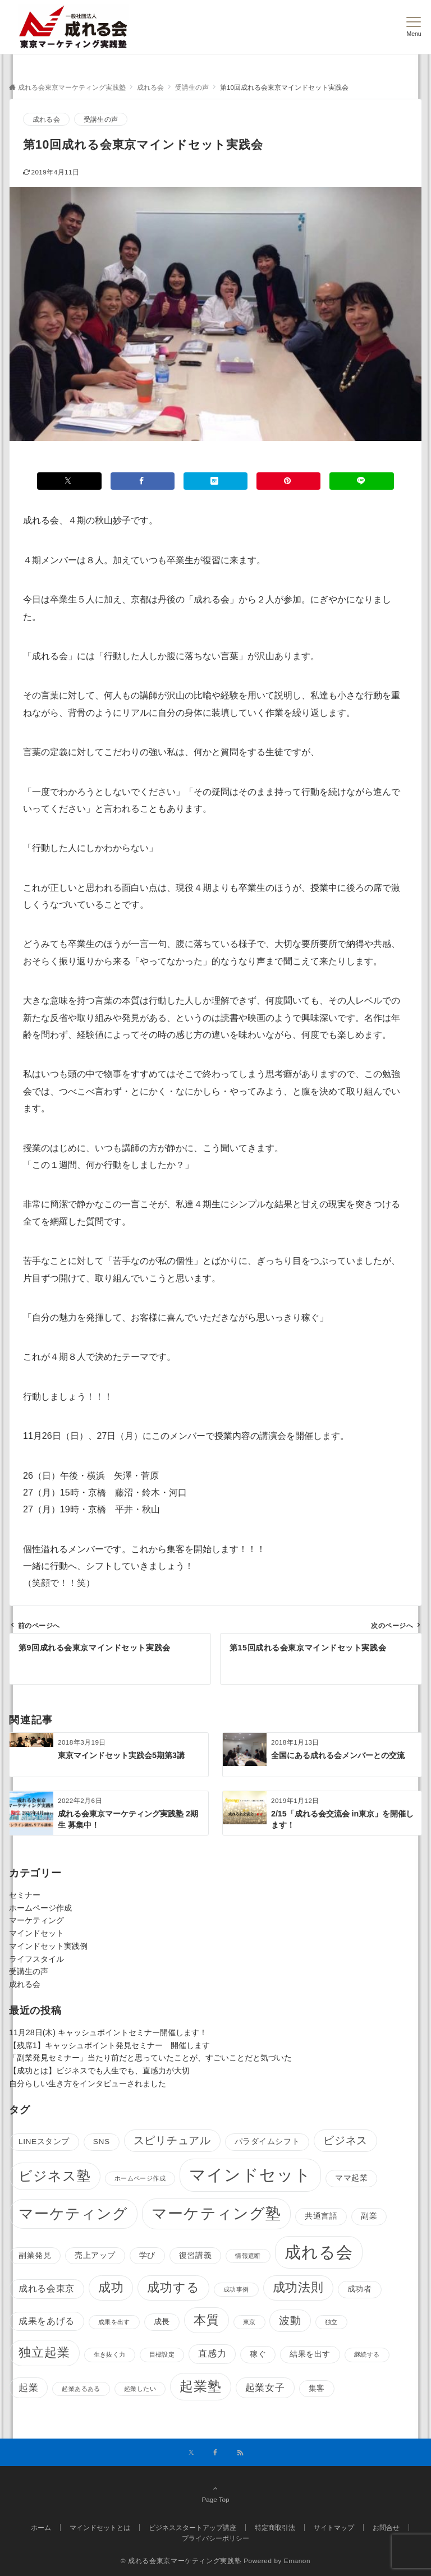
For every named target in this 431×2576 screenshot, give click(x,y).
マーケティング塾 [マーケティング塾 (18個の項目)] (216, 2213)
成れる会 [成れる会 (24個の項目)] (319, 2252)
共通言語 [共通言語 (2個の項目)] (321, 2216)
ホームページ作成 (40, 1907)
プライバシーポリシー (215, 2538)
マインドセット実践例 (48, 1946)
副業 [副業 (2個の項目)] (369, 2216)
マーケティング (36, 1920)
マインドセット (36, 1933)
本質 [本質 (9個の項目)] (206, 2320)
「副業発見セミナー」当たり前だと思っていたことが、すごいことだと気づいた (150, 2057)
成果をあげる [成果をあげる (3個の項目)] (47, 2321)
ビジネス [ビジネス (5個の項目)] (345, 2140)
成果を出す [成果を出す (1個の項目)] (114, 2322)
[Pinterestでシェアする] (288, 481)
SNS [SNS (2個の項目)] (101, 2141)
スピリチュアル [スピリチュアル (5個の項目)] (172, 2140)
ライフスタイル (36, 1958)
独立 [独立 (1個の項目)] (331, 2322)
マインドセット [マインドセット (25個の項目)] (250, 2174)
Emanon (297, 2560)
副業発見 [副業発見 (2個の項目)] (35, 2255)
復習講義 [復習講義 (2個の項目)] (195, 2255)
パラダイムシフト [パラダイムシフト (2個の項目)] (267, 2141)
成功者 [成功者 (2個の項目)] (359, 2289)
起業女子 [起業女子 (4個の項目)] (265, 2387)
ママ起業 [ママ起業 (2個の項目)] (351, 2178)
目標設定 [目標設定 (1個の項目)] (162, 2354)
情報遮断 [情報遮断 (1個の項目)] (248, 2255)
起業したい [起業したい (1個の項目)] (140, 2388)
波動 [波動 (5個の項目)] (290, 2320)
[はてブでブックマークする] (215, 481)
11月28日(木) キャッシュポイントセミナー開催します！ (108, 2032)
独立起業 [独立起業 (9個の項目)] (44, 2352)
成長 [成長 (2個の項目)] (162, 2321)
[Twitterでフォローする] (191, 2453)
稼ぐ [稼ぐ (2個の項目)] (258, 2354)
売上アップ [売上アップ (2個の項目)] (95, 2255)
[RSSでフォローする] (240, 2453)
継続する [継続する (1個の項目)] (367, 2354)
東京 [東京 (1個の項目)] (249, 2322)
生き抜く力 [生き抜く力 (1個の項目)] (110, 2354)
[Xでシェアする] (69, 481)
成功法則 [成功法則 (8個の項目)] (298, 2287)
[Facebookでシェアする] (143, 481)
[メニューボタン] (414, 27)
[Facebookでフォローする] (215, 2453)
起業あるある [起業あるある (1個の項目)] (81, 2388)
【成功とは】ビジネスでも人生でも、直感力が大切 (99, 2070)
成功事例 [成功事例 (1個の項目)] (236, 2289)
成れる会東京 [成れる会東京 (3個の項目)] (47, 2288)
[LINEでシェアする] (361, 481)
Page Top (215, 2493)
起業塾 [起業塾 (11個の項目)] (201, 2386)
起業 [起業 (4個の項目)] (28, 2387)
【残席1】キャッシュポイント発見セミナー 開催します (109, 2045)
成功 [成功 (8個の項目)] (111, 2287)
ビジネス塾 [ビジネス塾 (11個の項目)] (55, 2175)
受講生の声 (101, 119)
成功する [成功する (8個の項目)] (173, 2287)
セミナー (24, 1894)
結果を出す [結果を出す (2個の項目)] (310, 2354)
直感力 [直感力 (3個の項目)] (212, 2353)
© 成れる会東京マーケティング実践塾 (181, 2560)
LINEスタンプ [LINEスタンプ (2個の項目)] (44, 2141)
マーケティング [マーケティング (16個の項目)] (73, 2213)
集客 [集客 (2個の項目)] (317, 2388)
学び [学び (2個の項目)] (147, 2255)
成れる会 (46, 119)
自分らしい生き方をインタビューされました (87, 2083)
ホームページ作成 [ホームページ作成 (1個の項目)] (140, 2178)
